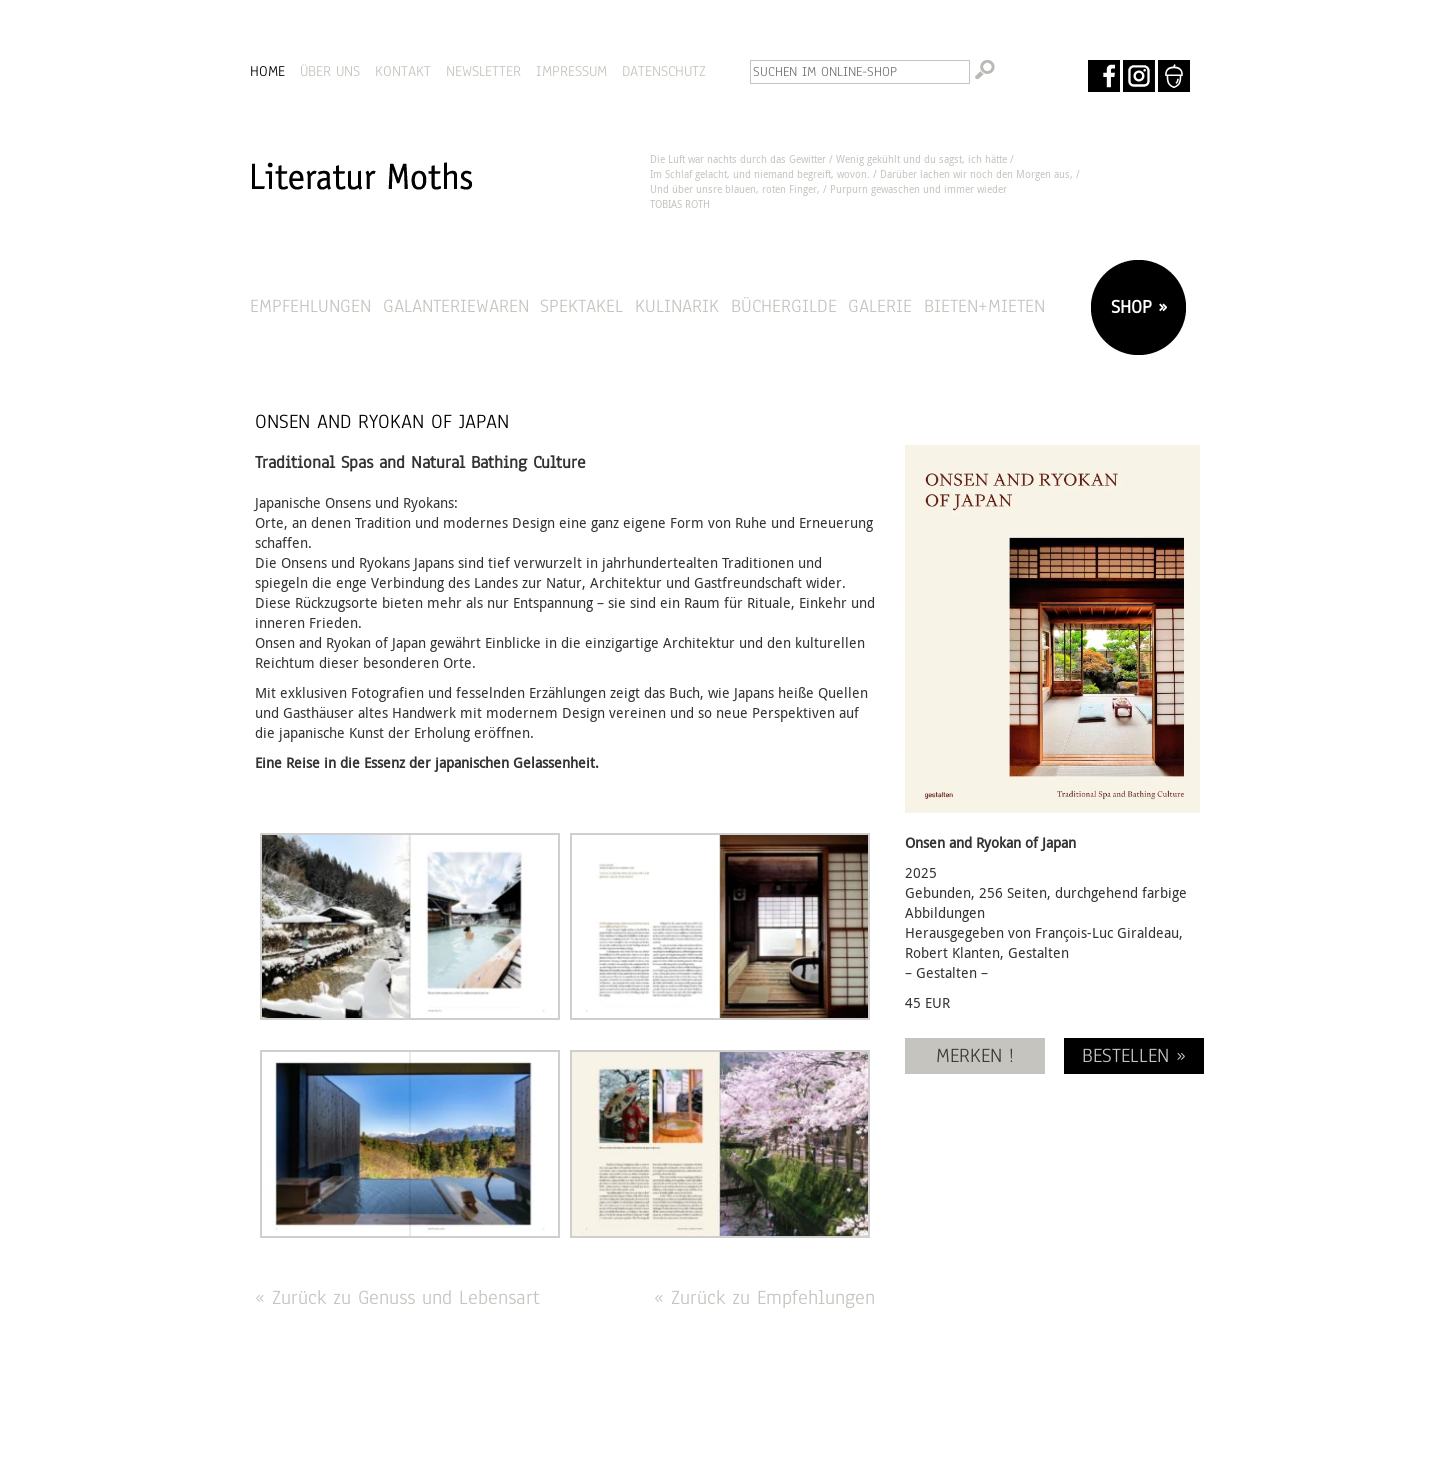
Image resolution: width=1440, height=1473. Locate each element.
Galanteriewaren (456, 305)
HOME (267, 71)
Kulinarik (677, 305)
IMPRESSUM (571, 71)
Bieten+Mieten (984, 305)
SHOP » (1136, 306)
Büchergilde (784, 305)
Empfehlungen (310, 305)
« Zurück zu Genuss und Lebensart (397, 1297)
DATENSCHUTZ (664, 71)
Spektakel (581, 305)
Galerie (880, 305)
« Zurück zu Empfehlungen (764, 1297)
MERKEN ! (975, 1055)
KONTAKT (403, 71)
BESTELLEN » (1134, 1055)
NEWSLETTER (483, 71)
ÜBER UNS (330, 71)
